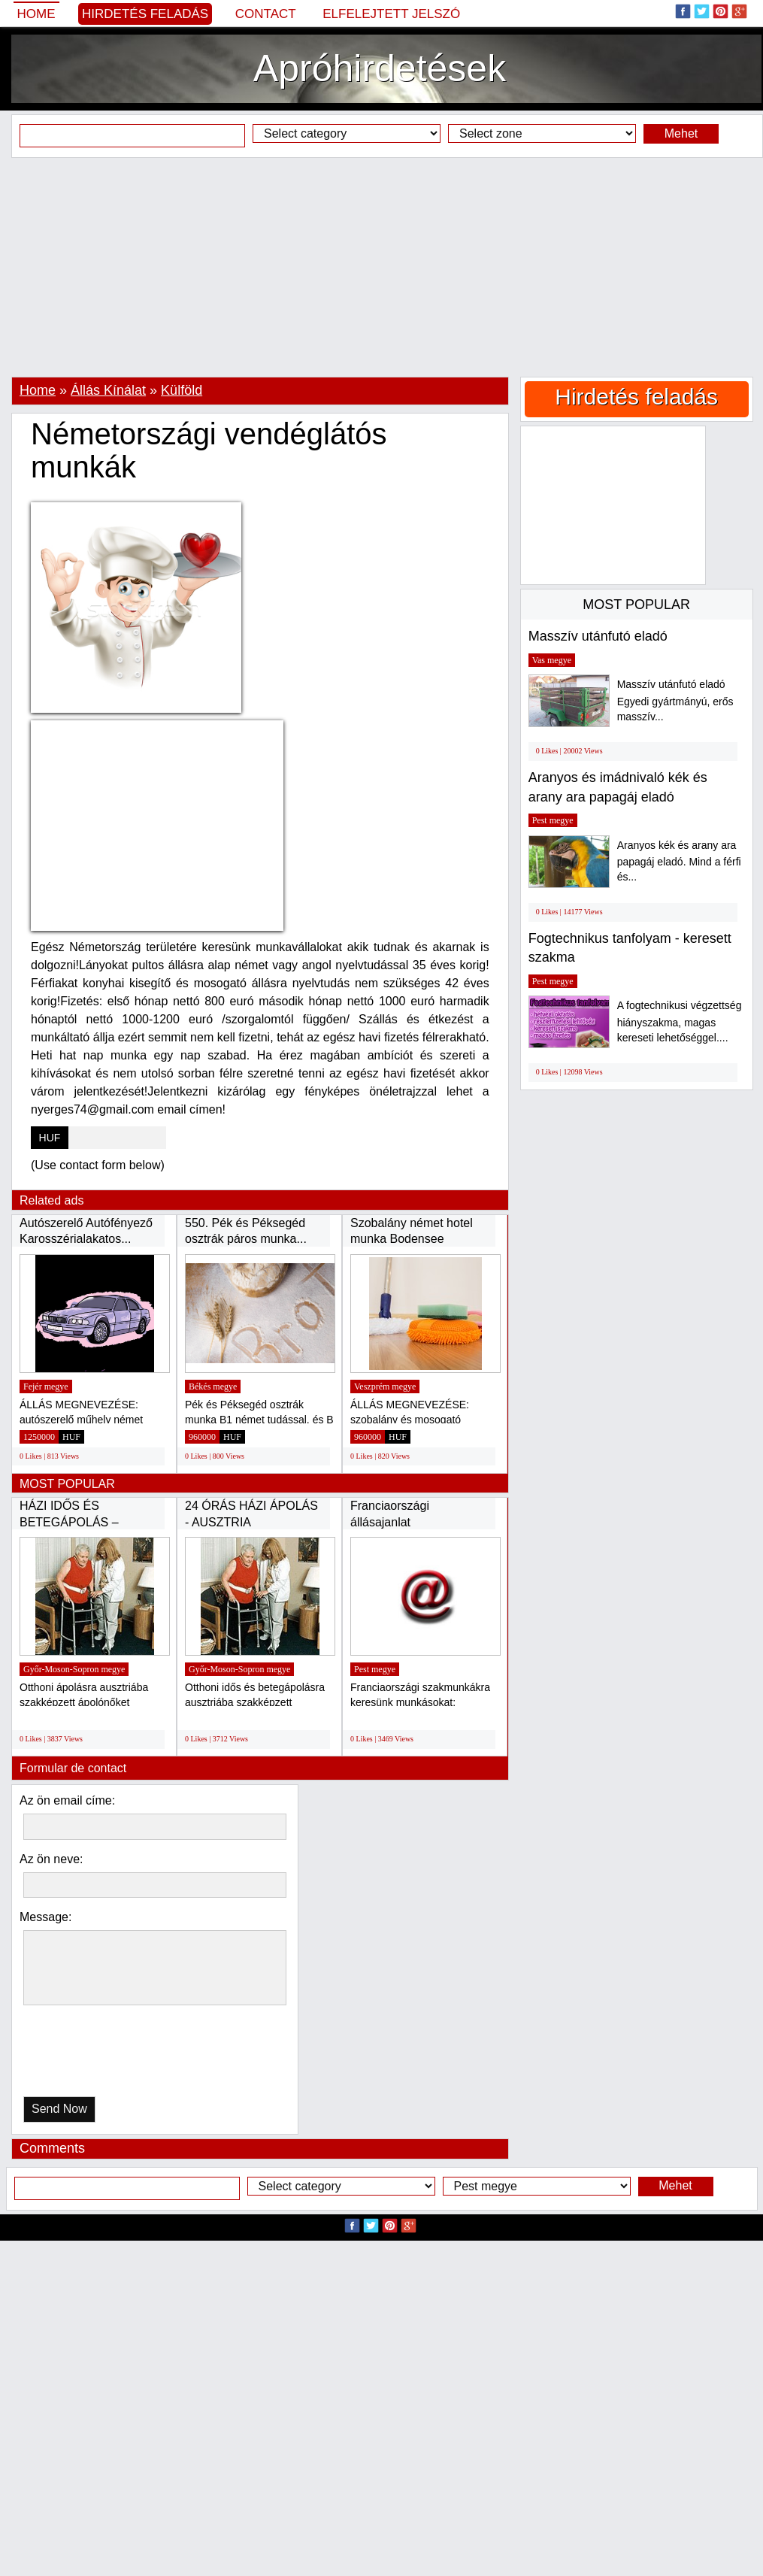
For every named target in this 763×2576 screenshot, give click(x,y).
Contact (265, 14)
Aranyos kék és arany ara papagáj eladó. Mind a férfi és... (679, 861)
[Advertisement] (381, 267)
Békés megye (213, 1386)
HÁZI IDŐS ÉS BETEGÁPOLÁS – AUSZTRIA (69, 1521)
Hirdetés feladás (145, 14)
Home (36, 14)
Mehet (681, 133)
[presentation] (101, 2054)
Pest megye (374, 1669)
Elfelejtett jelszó (391, 14)
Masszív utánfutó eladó (598, 636)
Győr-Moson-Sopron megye (74, 1669)
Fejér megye (45, 1386)
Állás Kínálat (108, 390)
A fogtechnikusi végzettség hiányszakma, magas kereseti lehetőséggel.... (679, 1021)
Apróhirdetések (379, 68)
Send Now (59, 2108)
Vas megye (551, 660)
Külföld (181, 390)
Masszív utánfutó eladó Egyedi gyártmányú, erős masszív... (675, 700)
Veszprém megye (385, 1386)
